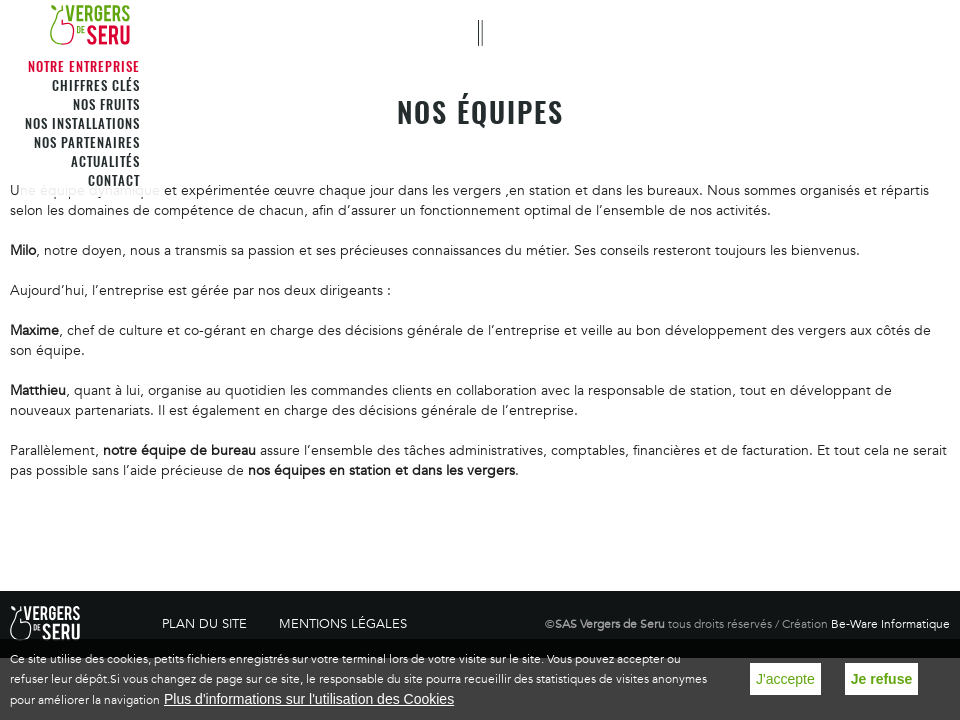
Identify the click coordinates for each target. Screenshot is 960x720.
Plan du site (204, 624)
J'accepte (785, 679)
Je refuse (881, 679)
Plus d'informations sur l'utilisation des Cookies (309, 699)
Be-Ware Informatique (890, 624)
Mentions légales (343, 624)
